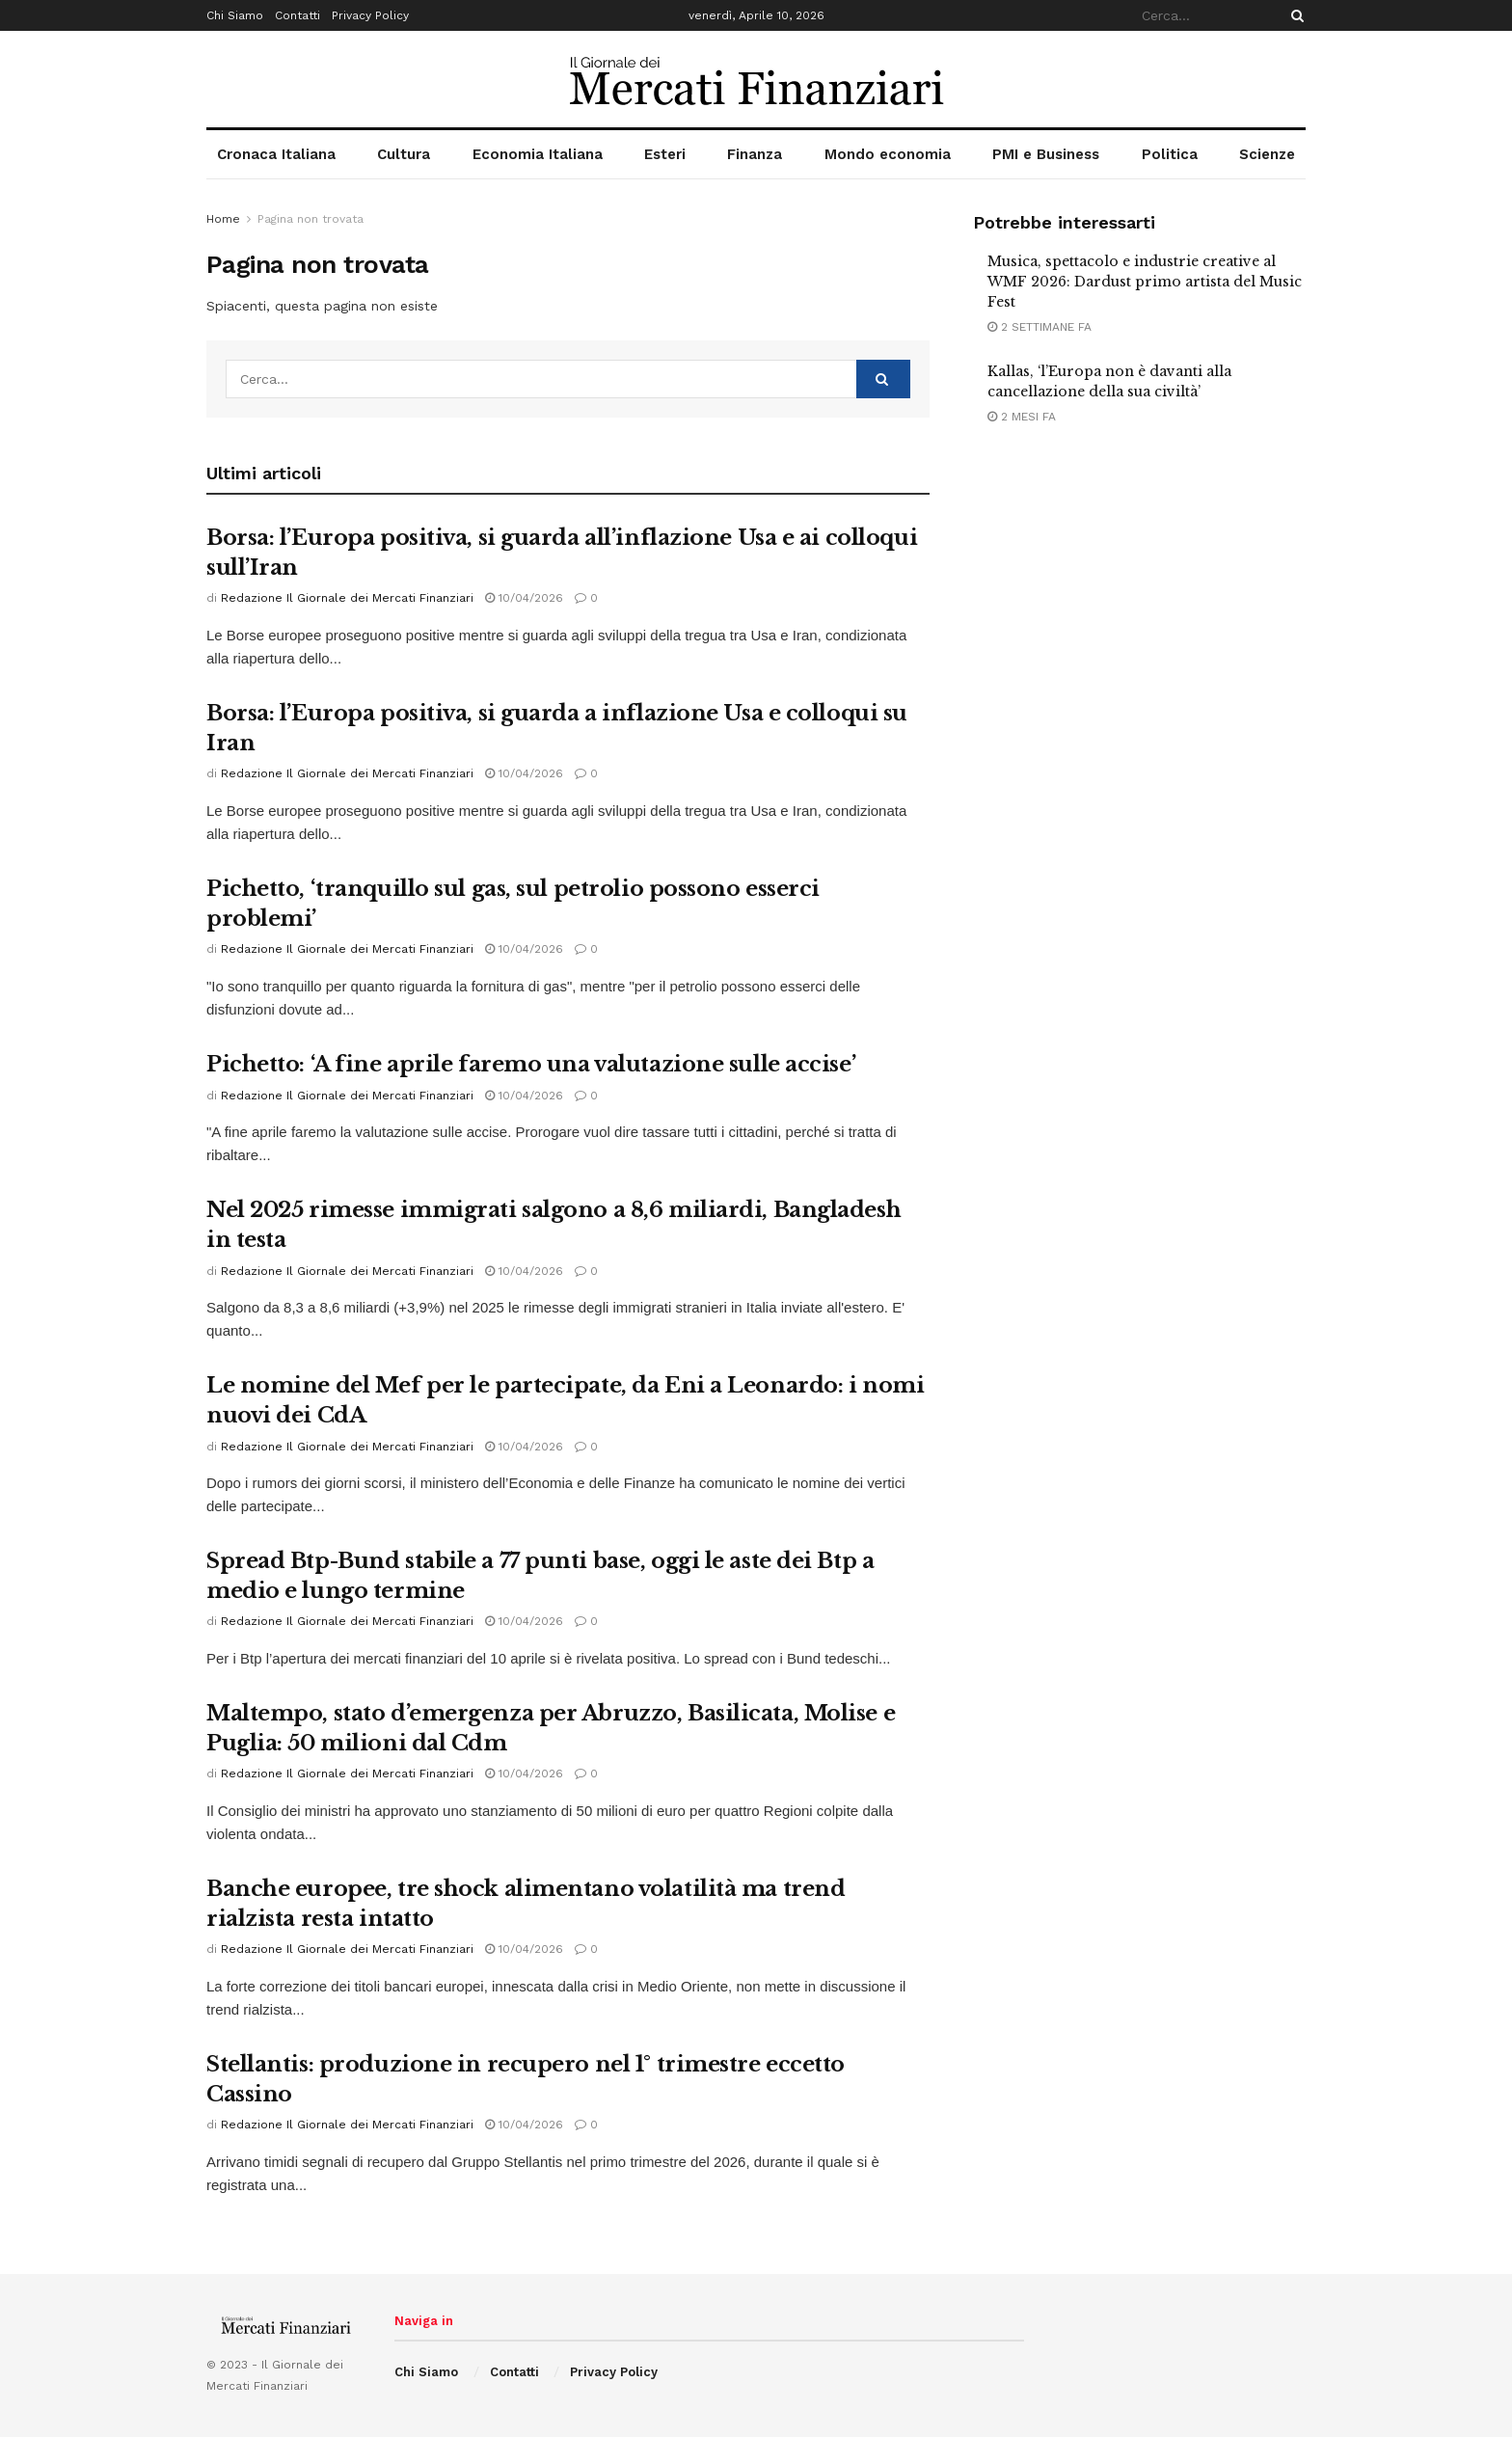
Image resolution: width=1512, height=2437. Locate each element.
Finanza (754, 154)
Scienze (1267, 154)
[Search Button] (1294, 15)
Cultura (403, 154)
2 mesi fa (1021, 416)
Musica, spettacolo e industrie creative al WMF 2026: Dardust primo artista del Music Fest (1144, 282)
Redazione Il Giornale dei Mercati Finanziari (347, 598)
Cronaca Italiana (276, 154)
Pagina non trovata (310, 219)
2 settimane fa (1039, 327)
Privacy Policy (370, 15)
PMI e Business (1045, 154)
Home (223, 219)
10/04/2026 (524, 598)
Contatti (297, 15)
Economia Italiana (537, 154)
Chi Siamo (234, 15)
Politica (1170, 154)
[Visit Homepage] (756, 79)
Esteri (665, 154)
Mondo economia (887, 154)
